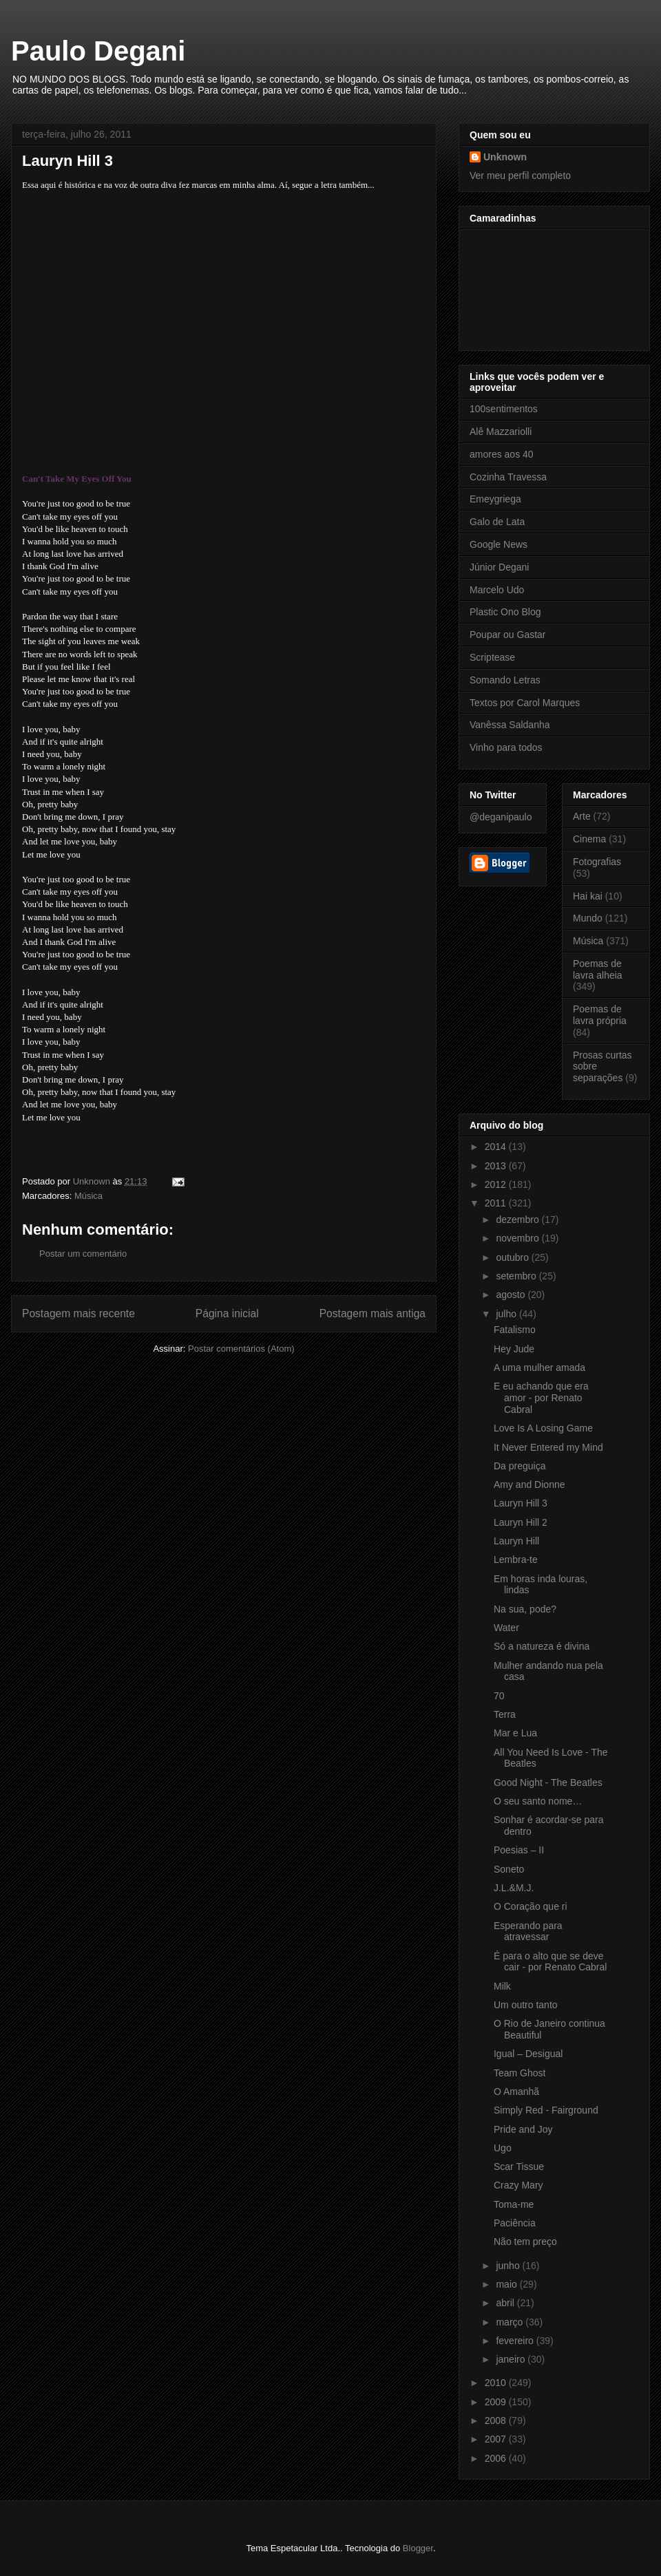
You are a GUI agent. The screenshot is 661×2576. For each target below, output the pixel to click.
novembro (518, 1238)
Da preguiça (520, 1465)
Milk (502, 1986)
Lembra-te (516, 1559)
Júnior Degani (499, 567)
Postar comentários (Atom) (241, 1348)
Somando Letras (505, 679)
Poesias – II (519, 1849)
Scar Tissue (519, 2166)
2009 (497, 2401)
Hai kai (587, 896)
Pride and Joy (523, 2129)
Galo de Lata (497, 521)
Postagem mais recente (78, 1313)
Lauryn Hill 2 (520, 1522)
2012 (497, 1184)
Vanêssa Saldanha (510, 724)
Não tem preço (525, 2241)
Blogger (418, 2548)
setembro (517, 1275)
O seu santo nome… (538, 1801)
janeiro (511, 2359)
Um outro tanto (526, 2004)
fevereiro (516, 2340)
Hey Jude (514, 1348)
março (510, 2322)
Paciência (515, 2222)
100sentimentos (504, 408)
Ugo (503, 2147)
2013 (497, 1165)
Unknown (505, 156)
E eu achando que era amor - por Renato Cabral (541, 1398)
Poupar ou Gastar (508, 634)
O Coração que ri (530, 1906)
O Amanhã (516, 2091)
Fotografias (597, 861)
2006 (497, 2458)
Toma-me (514, 2204)
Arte (582, 816)
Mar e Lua (515, 1732)
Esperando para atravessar (528, 1931)
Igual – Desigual (528, 2053)
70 (499, 1695)
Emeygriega (495, 498)
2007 (497, 2439)
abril (506, 2302)
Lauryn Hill (516, 1540)
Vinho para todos (506, 747)
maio (507, 2284)
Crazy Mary (518, 2185)
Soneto (509, 1869)
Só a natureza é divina (541, 1646)
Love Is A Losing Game (543, 1428)
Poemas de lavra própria (600, 1014)
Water (506, 1627)
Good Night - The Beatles (548, 1782)
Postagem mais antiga (372, 1313)
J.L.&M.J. (514, 1887)
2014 (497, 1146)
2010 (497, 2382)
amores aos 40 (502, 454)
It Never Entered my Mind (548, 1447)
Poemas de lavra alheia (597, 969)
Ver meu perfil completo (520, 175)
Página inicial (227, 1313)
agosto (511, 1294)
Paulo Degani (98, 51)
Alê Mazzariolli (501, 431)
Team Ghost (519, 2072)
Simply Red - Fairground (546, 2110)
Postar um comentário (83, 1253)
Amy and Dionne (529, 1484)
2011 (497, 1203)
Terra (505, 1714)
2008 (497, 2420)
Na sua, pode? (525, 1609)
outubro (513, 1257)
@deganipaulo (501, 816)
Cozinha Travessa (508, 476)
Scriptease (492, 657)
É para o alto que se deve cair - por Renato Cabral (550, 1961)
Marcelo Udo (497, 589)
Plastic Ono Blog (505, 611)
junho (509, 2265)
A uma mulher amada (539, 1367)
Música (88, 1196)
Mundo (587, 918)
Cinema (589, 838)
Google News (498, 544)
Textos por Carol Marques (525, 702)
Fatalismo (515, 1329)
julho (507, 1313)
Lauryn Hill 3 (520, 1503)
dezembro (518, 1219)
